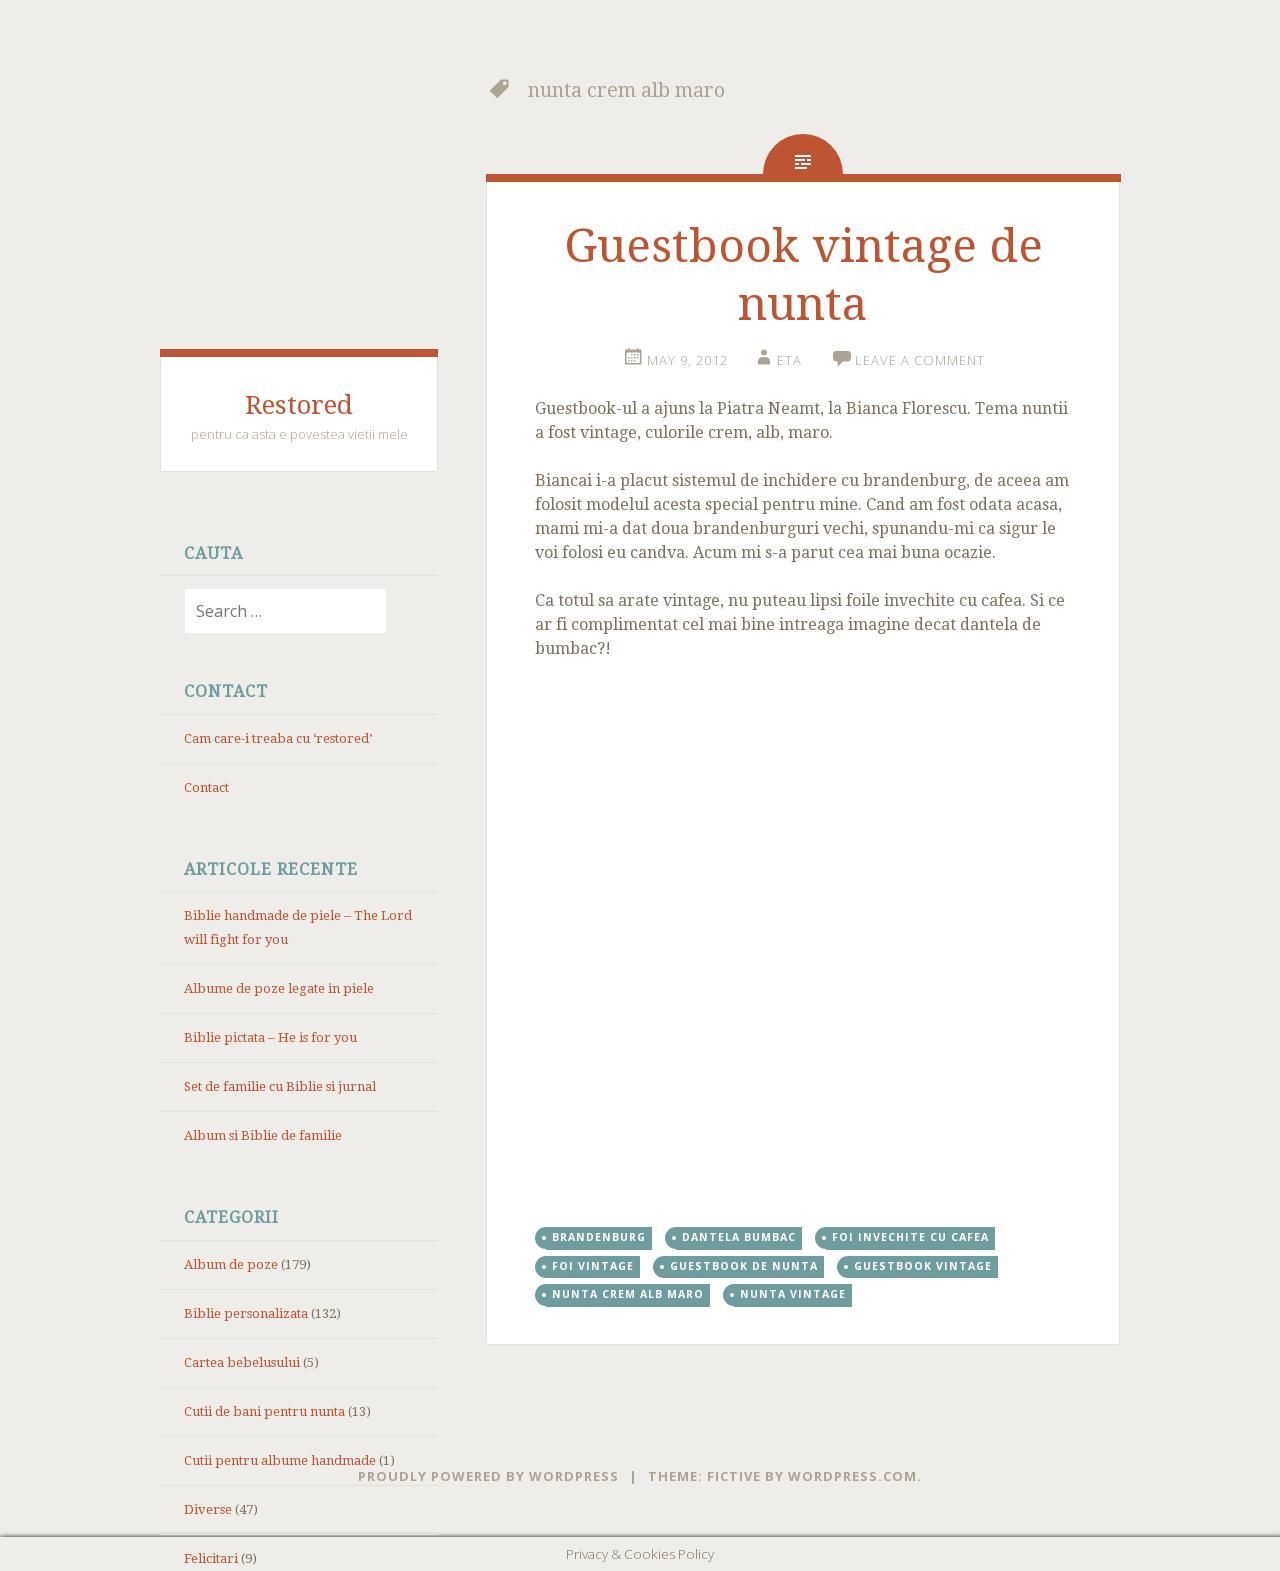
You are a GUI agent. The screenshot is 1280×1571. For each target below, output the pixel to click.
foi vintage (593, 1266)
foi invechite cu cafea (910, 1237)
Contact (206, 787)
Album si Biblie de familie (263, 1135)
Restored (299, 405)
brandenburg (599, 1237)
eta (789, 360)
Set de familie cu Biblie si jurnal (280, 1086)
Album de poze (231, 1264)
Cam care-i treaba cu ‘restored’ (278, 738)
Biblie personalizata (246, 1313)
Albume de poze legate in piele (279, 988)
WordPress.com (852, 1476)
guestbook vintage (923, 1266)
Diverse (208, 1509)
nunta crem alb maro (628, 1294)
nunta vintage (793, 1294)
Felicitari (211, 1558)
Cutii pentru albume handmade (280, 1460)
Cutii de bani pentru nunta (264, 1411)
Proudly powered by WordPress (488, 1476)
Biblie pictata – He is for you (270, 1037)
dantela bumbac (739, 1237)
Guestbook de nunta (744, 1266)
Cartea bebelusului (242, 1362)
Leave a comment (920, 360)
